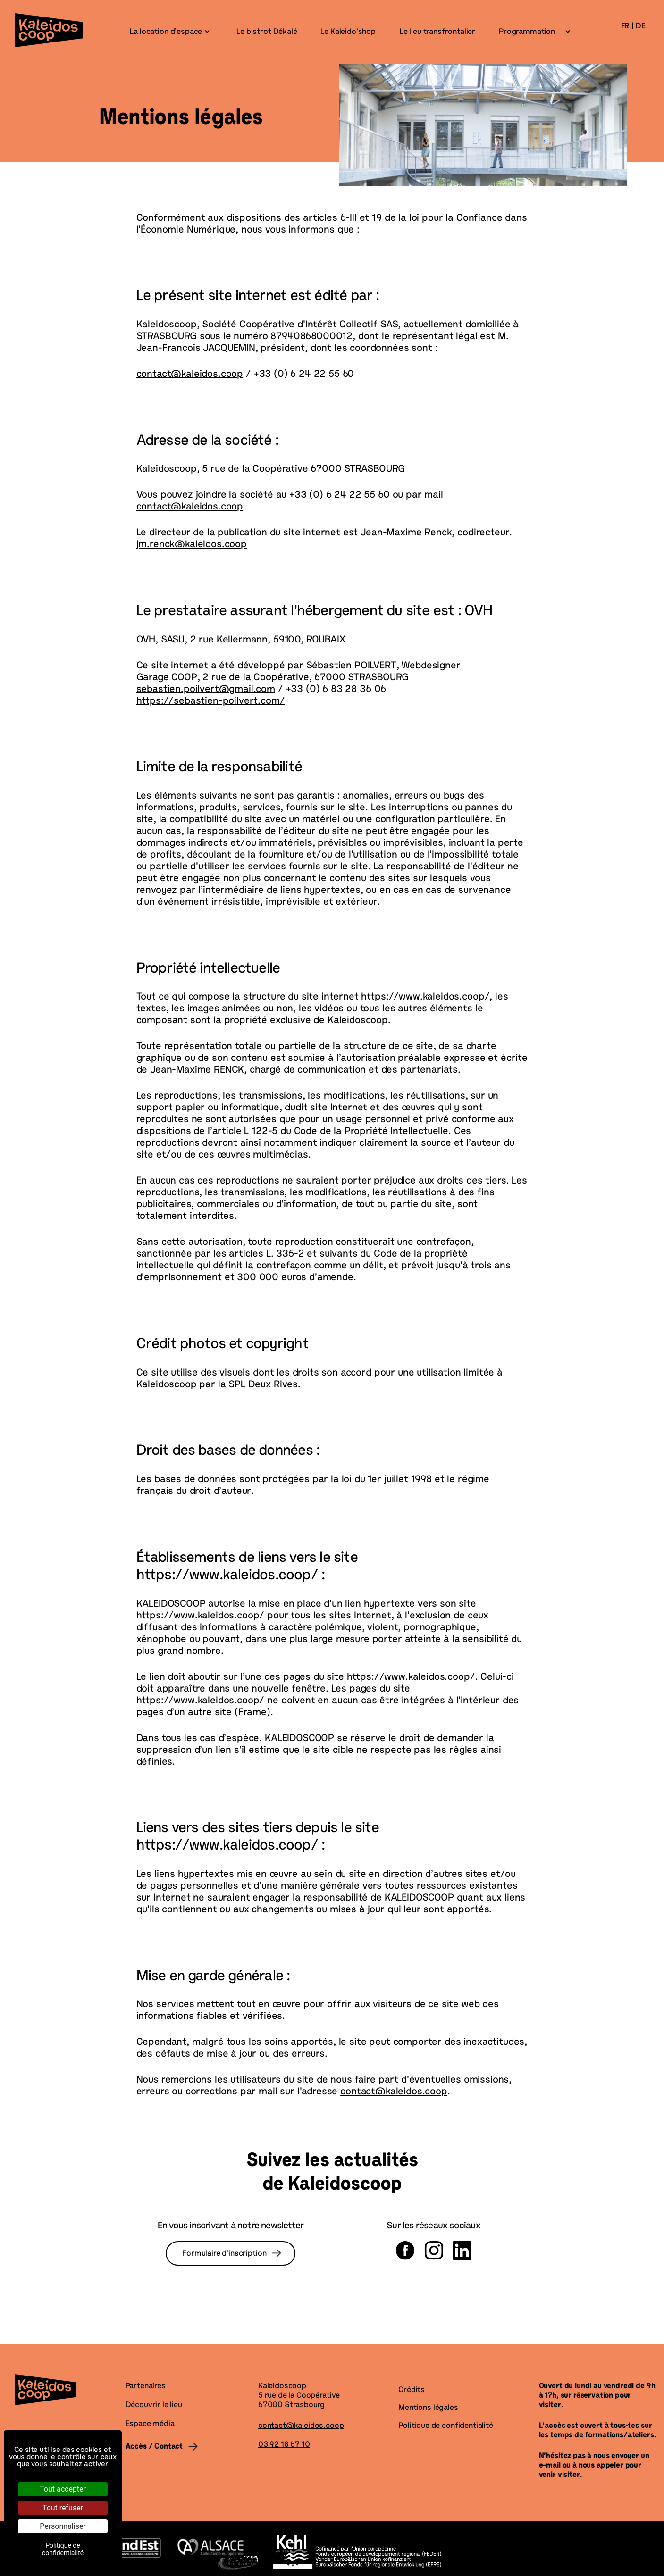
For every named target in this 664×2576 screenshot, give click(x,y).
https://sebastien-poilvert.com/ (210, 701)
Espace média (150, 2424)
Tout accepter (63, 2488)
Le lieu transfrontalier (437, 32)
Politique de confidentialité (445, 2426)
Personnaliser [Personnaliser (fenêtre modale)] (63, 2526)
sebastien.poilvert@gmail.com (206, 689)
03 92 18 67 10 (284, 2445)
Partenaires (146, 2386)
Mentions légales (428, 2408)
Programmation (527, 32)
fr (625, 26)
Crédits (411, 2390)
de (641, 26)
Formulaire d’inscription (224, 2254)
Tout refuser (62, 2507)
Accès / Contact (154, 2447)
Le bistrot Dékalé (266, 32)
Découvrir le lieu (154, 2405)
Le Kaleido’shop (347, 32)
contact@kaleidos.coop (190, 374)
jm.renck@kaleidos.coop (191, 545)
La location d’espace (166, 32)
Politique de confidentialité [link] (63, 2549)
